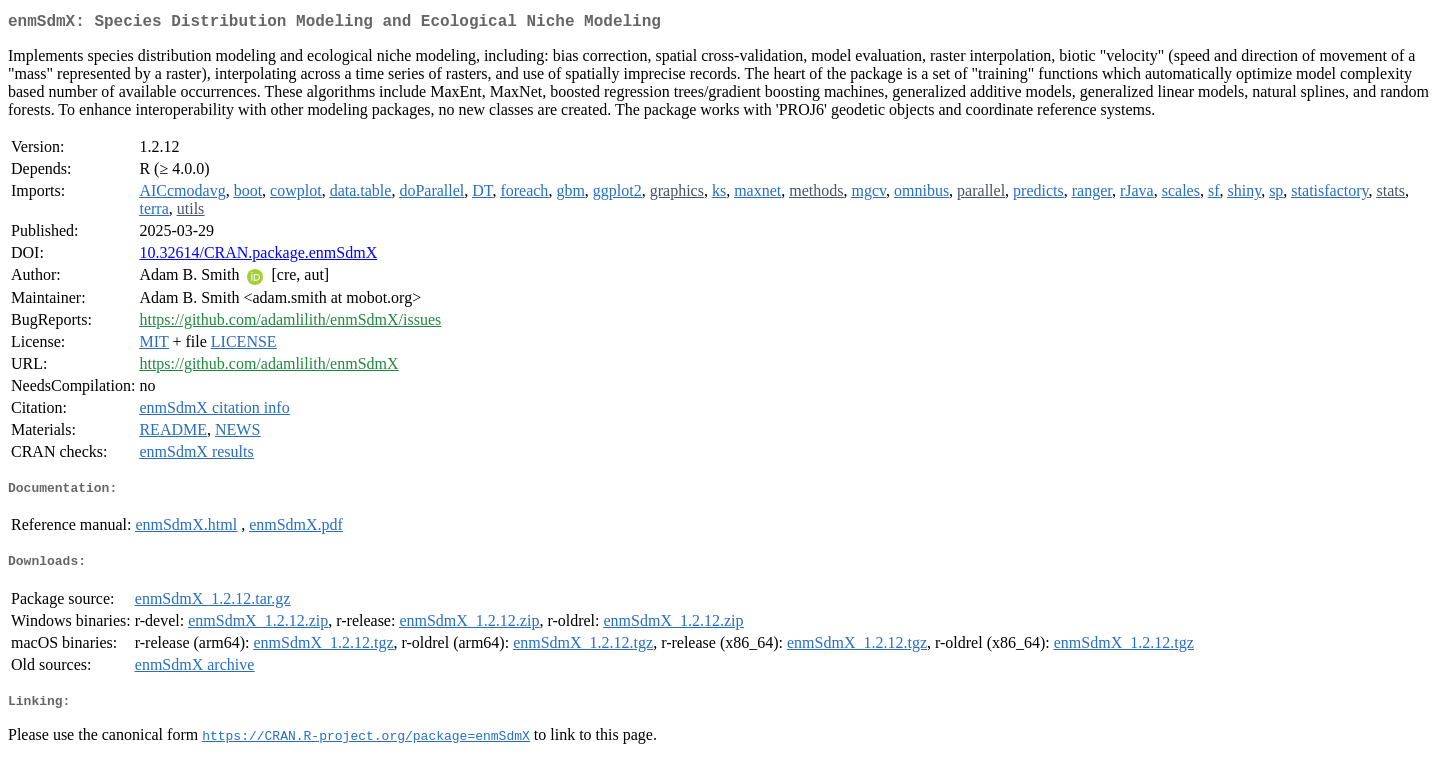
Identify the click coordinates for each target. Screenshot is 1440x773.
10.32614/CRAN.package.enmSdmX (258, 256)
